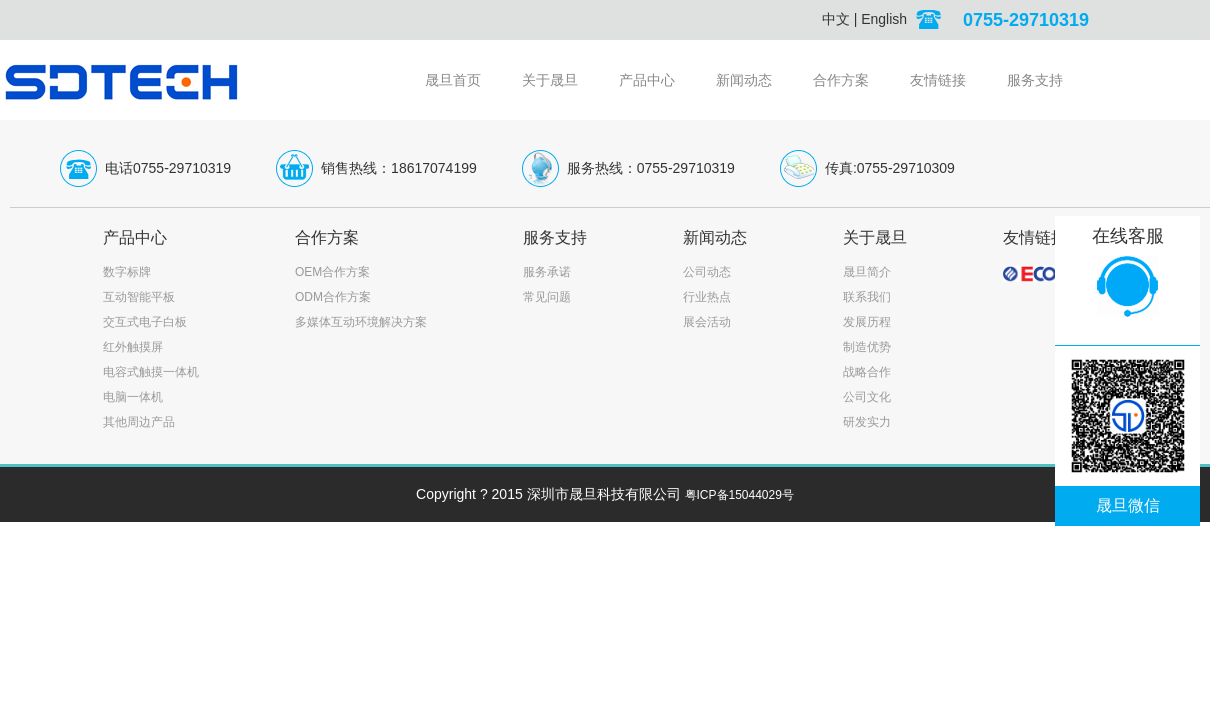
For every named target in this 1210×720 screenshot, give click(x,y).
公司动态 (707, 272)
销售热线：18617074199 (399, 168)
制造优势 (867, 347)
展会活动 (707, 322)
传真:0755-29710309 (890, 168)
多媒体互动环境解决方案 (361, 322)
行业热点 (707, 297)
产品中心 (647, 80)
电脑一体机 (133, 397)
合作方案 (841, 80)
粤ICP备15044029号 (739, 495)
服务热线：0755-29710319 (651, 168)
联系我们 (867, 297)
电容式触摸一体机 (151, 372)
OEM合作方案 (332, 272)
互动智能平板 (139, 297)
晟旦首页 (453, 80)
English (884, 19)
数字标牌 (127, 272)
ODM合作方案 (333, 297)
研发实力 (867, 422)
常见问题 (547, 297)
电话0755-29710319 (168, 168)
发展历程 (867, 322)
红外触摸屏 (133, 347)
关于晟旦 (550, 80)
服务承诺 (547, 272)
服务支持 (1035, 80)
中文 (836, 19)
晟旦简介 (867, 272)
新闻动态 (744, 80)
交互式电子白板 (145, 322)
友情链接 (938, 80)
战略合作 (867, 372)
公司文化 (867, 397)
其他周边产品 (139, 422)
